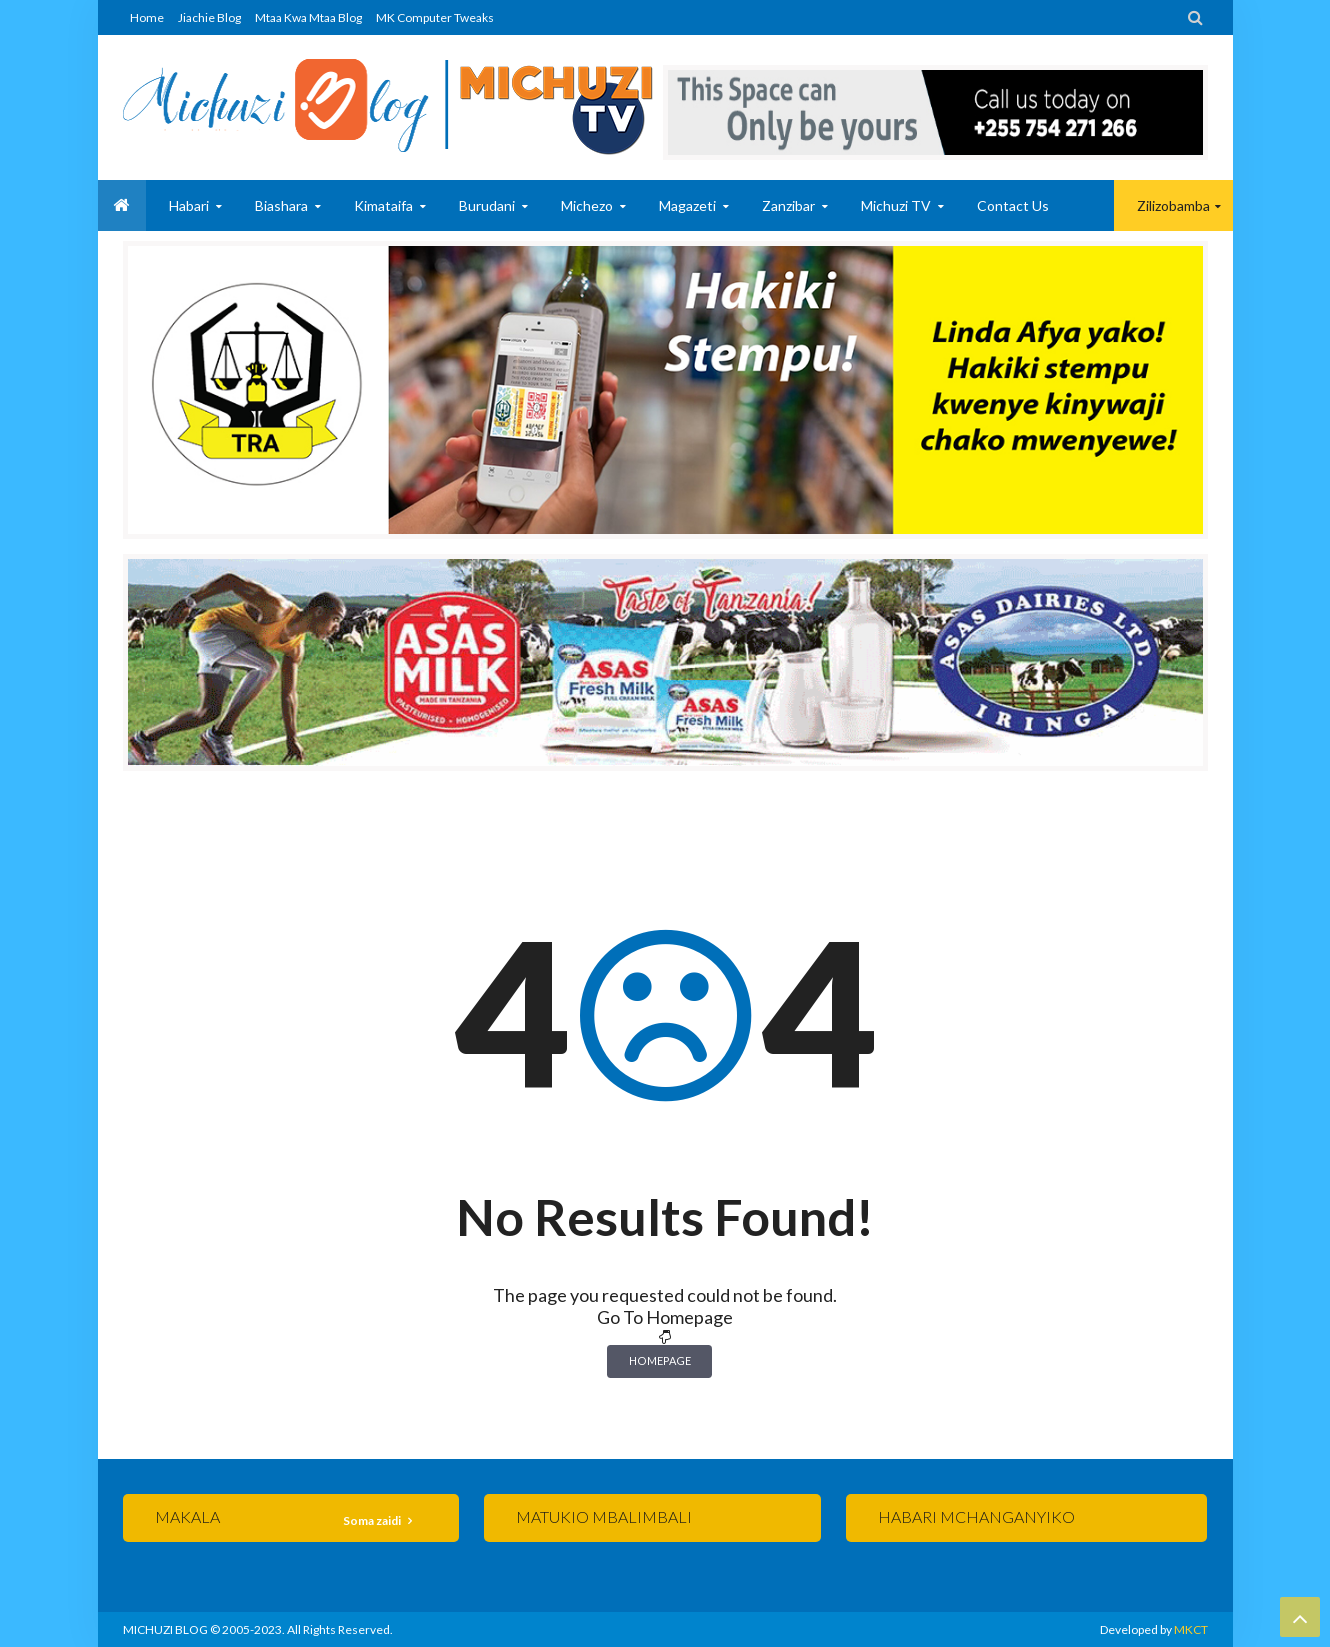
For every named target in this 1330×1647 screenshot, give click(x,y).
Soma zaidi (373, 1520)
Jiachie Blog (209, 17)
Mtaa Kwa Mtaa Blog (308, 17)
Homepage (660, 1360)
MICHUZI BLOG (165, 1629)
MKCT (1191, 1629)
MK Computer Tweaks (435, 17)
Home (147, 17)
